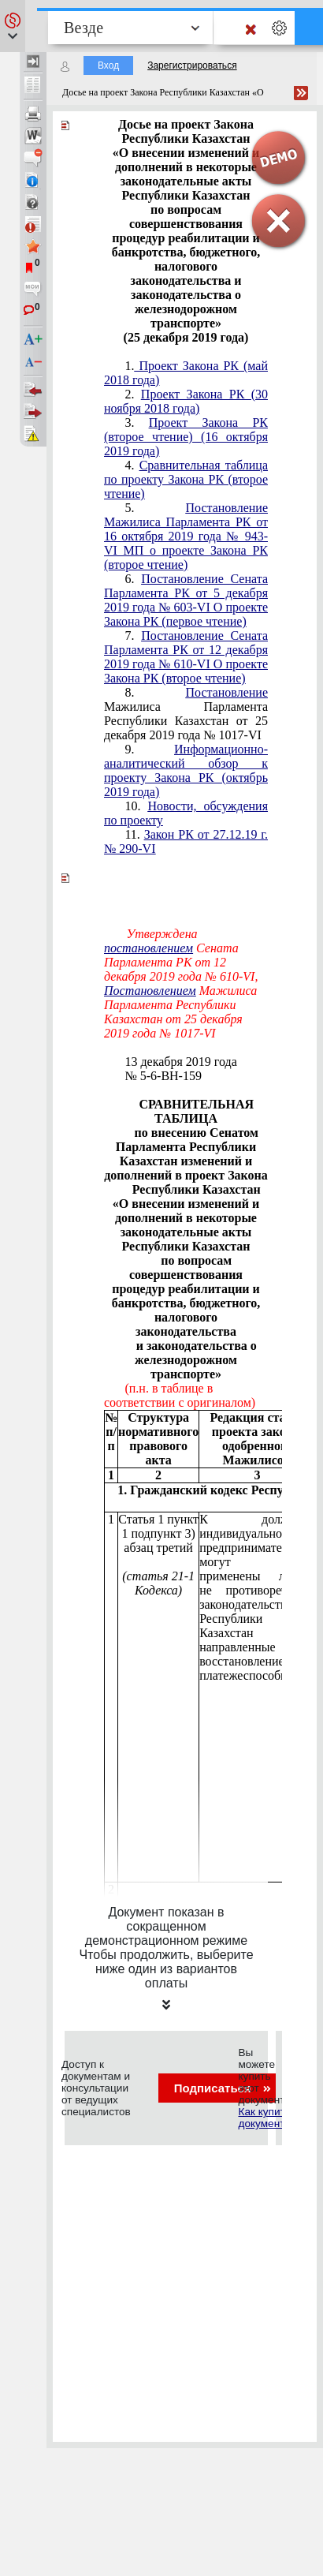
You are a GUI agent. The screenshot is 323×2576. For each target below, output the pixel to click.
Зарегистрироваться (191, 65)
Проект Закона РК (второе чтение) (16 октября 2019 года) (186, 437)
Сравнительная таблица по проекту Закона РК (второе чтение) (186, 479)
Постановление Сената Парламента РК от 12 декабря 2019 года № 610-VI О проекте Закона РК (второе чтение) (186, 657)
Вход (108, 65)
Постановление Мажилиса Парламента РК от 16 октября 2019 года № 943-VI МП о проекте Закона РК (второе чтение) (186, 536)
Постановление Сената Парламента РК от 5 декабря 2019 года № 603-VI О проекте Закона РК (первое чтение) (186, 600)
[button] (12, 26)
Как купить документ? (264, 2117)
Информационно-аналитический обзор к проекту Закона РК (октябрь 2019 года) (186, 770)
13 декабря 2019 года (180, 1061)
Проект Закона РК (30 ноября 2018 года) (186, 401)
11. (186, 841)
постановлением (148, 948)
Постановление (226, 692)
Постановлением (150, 990)
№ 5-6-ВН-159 (162, 1075)
